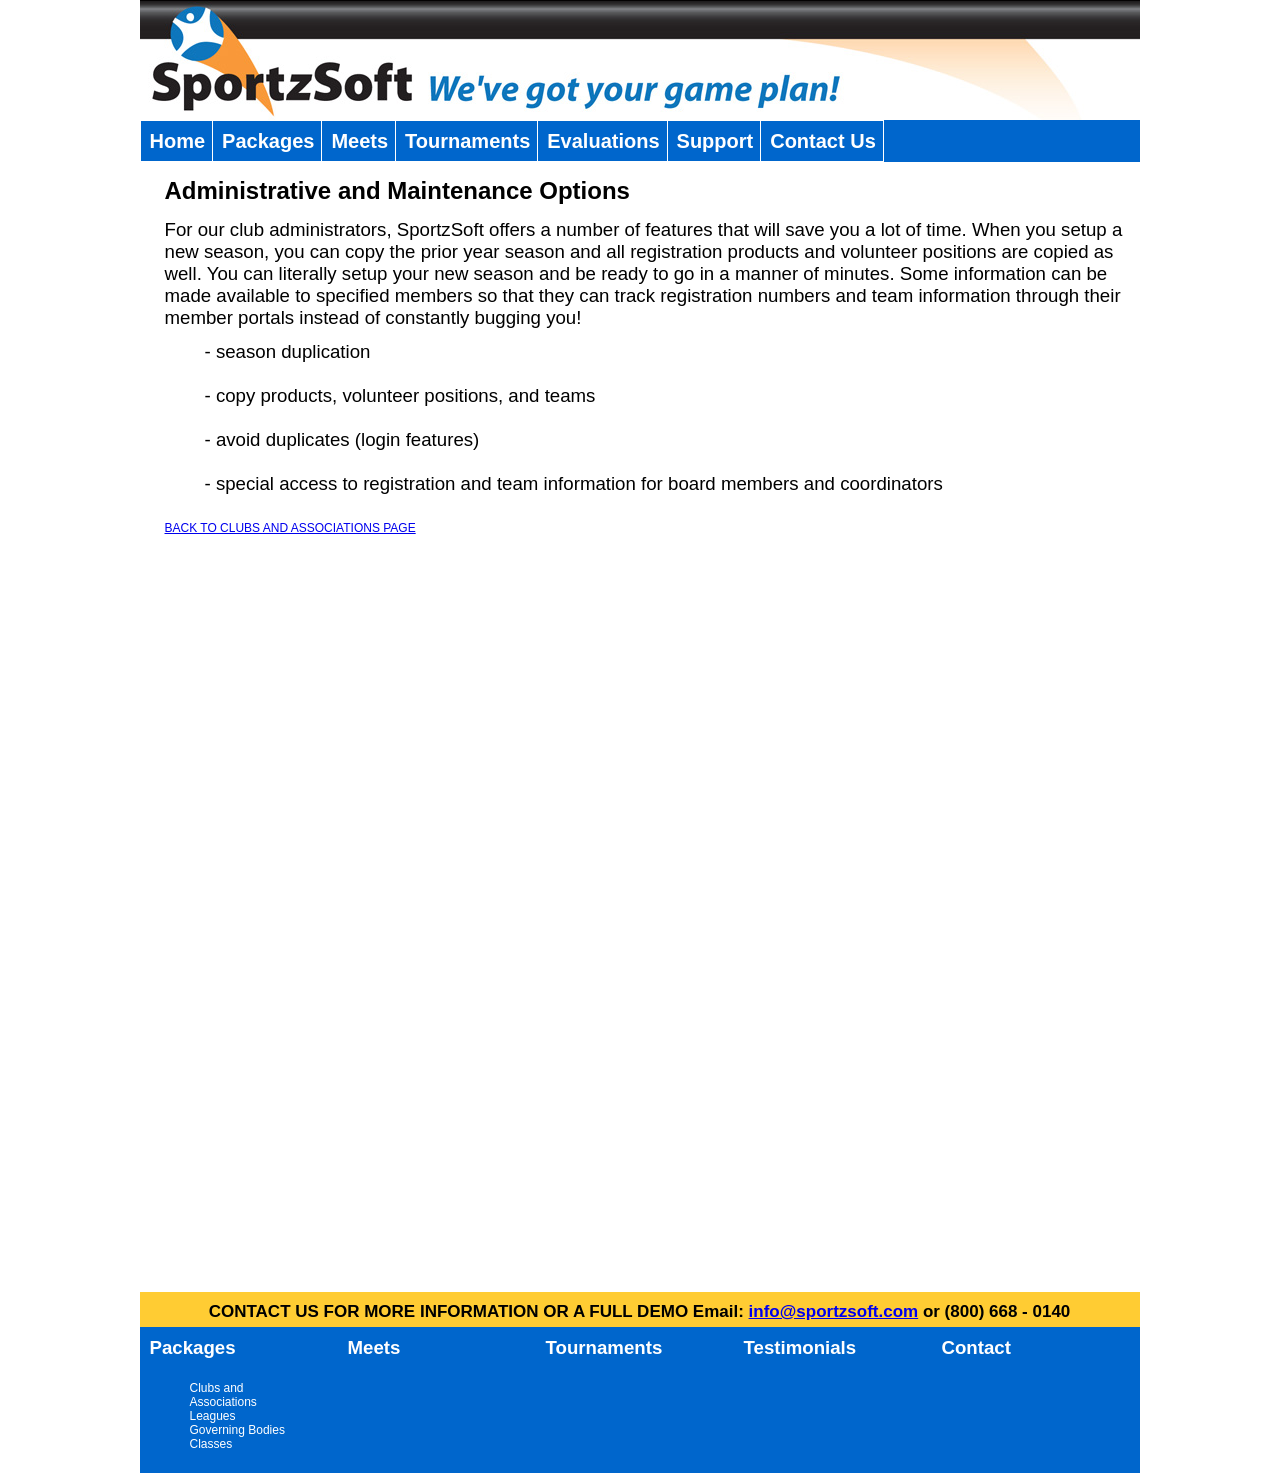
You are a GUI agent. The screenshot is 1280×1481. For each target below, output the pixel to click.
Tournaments (467, 141)
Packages (268, 141)
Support (715, 141)
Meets (359, 141)
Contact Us (823, 141)
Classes (211, 1444)
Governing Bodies (237, 1430)
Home (178, 141)
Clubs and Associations (223, 1395)
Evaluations (603, 141)
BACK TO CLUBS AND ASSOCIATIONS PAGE (290, 528)
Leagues (213, 1416)
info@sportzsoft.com (834, 1311)
